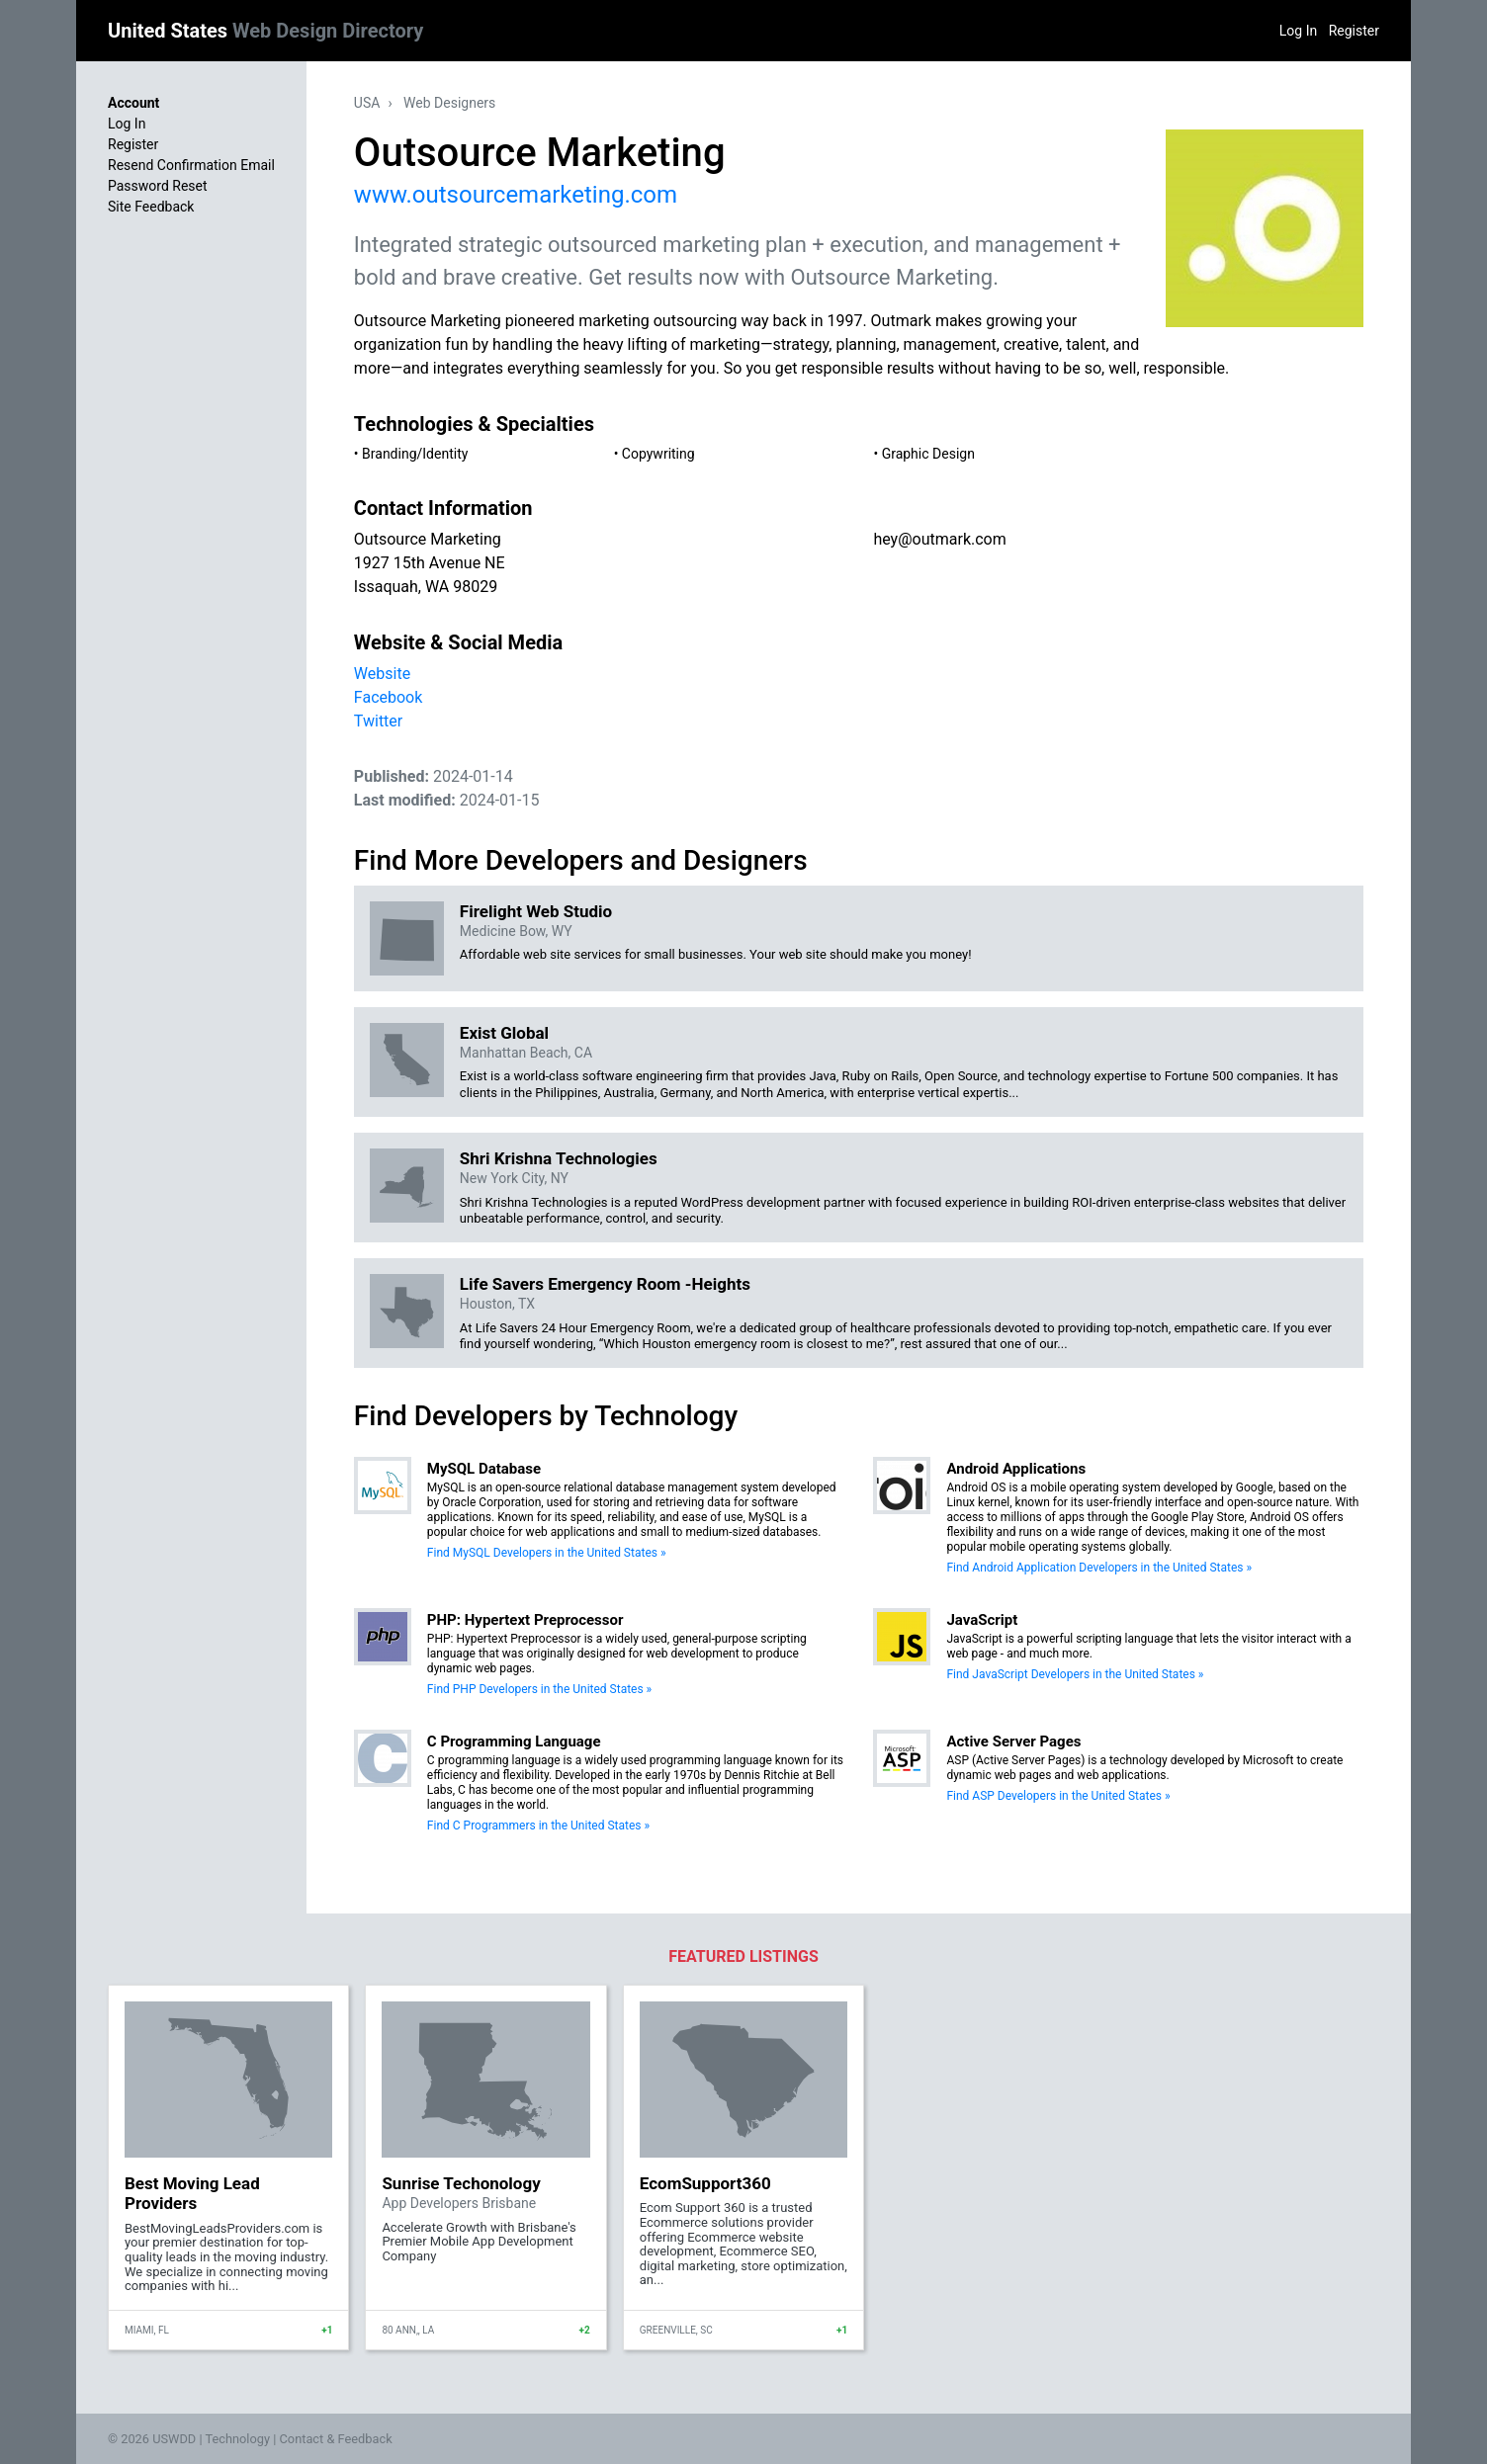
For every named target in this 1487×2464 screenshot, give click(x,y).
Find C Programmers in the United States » (538, 1825)
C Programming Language (514, 1741)
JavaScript (981, 1620)
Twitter (378, 721)
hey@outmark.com (939, 539)
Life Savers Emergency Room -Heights (605, 1284)
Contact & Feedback (336, 2438)
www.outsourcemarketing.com (515, 195)
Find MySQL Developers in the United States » (546, 1553)
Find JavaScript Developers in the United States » (1074, 1674)
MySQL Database (484, 1469)
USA (367, 103)
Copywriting (658, 454)
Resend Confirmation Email (191, 165)
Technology (237, 2438)
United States (265, 30)
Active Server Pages (1013, 1741)
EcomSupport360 (705, 2183)
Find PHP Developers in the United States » (539, 1689)
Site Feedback (151, 206)
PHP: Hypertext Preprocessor (525, 1620)
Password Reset (158, 186)
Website (382, 673)
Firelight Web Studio (536, 911)
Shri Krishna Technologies (558, 1158)
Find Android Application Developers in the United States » (1099, 1567)
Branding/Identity (415, 454)
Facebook (388, 697)
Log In (1298, 31)
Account (133, 103)
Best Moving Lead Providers (192, 2193)
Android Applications (1016, 1469)
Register (1354, 31)
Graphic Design (928, 454)
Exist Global (504, 1033)
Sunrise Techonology (461, 2183)
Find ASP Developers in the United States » (1058, 1796)
